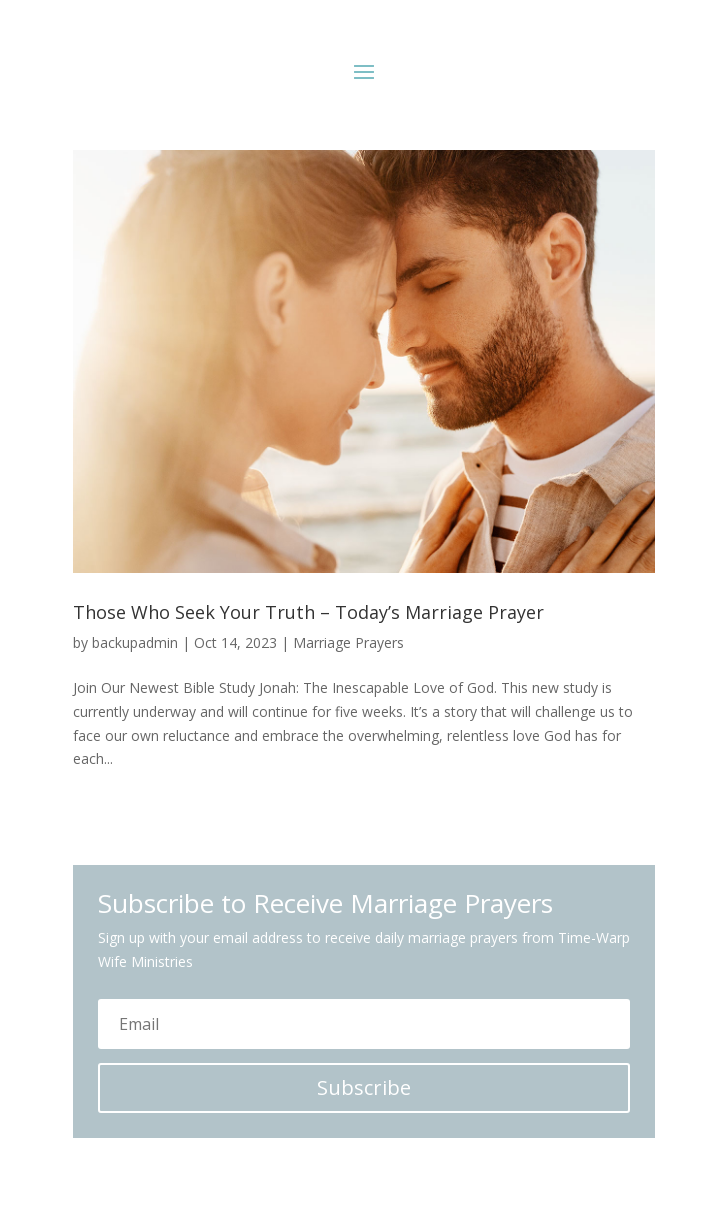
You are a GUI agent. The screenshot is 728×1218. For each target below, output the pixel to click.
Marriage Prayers (348, 642)
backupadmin (135, 642)
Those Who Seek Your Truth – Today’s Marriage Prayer (308, 612)
